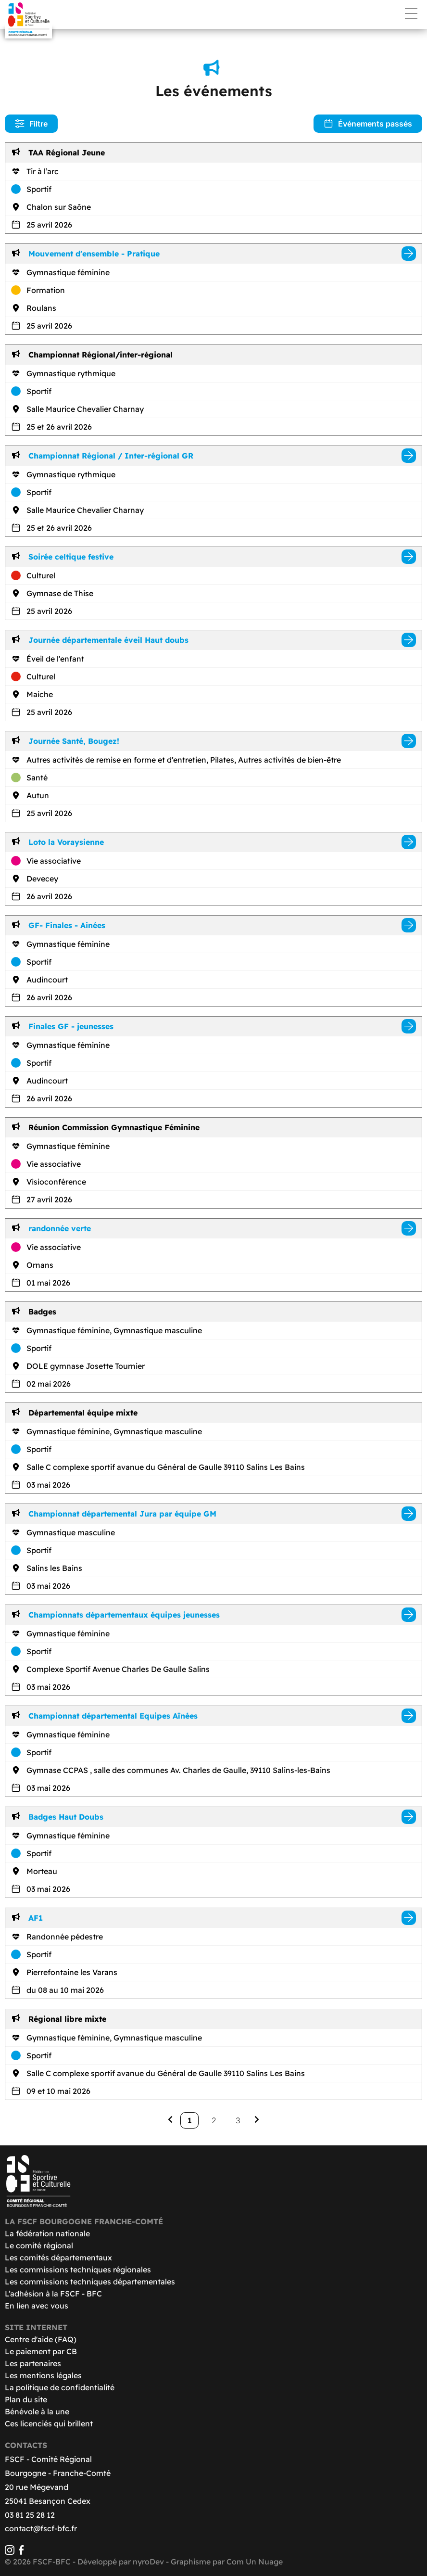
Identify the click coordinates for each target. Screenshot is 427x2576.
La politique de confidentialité (59, 2387)
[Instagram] (9, 2552)
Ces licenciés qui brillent (49, 2423)
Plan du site (26, 2399)
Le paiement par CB (41, 2351)
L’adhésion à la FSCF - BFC (53, 2293)
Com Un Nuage (254, 2561)
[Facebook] (21, 2552)
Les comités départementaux (58, 2257)
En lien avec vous (36, 2305)
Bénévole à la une (37, 2411)
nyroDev (148, 2561)
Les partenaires (33, 2363)
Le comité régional (39, 2245)
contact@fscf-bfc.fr (41, 2528)
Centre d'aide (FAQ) (40, 2339)
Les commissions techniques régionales (78, 2269)
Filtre (31, 123)
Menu (411, 13)
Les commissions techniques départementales (90, 2281)
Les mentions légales (43, 2375)
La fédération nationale (47, 2233)
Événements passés (368, 123)
